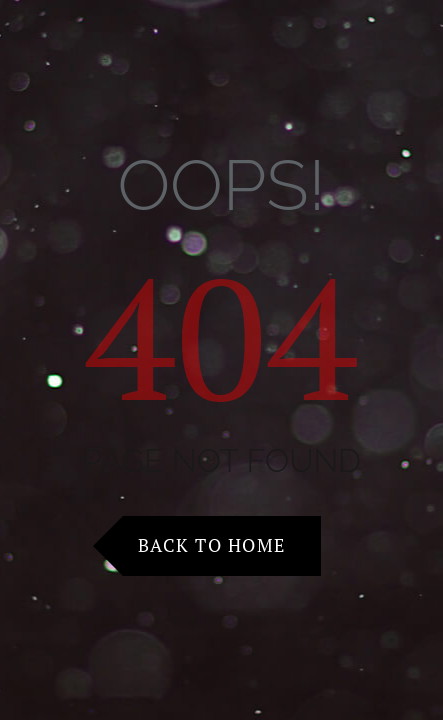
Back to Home (212, 545)
